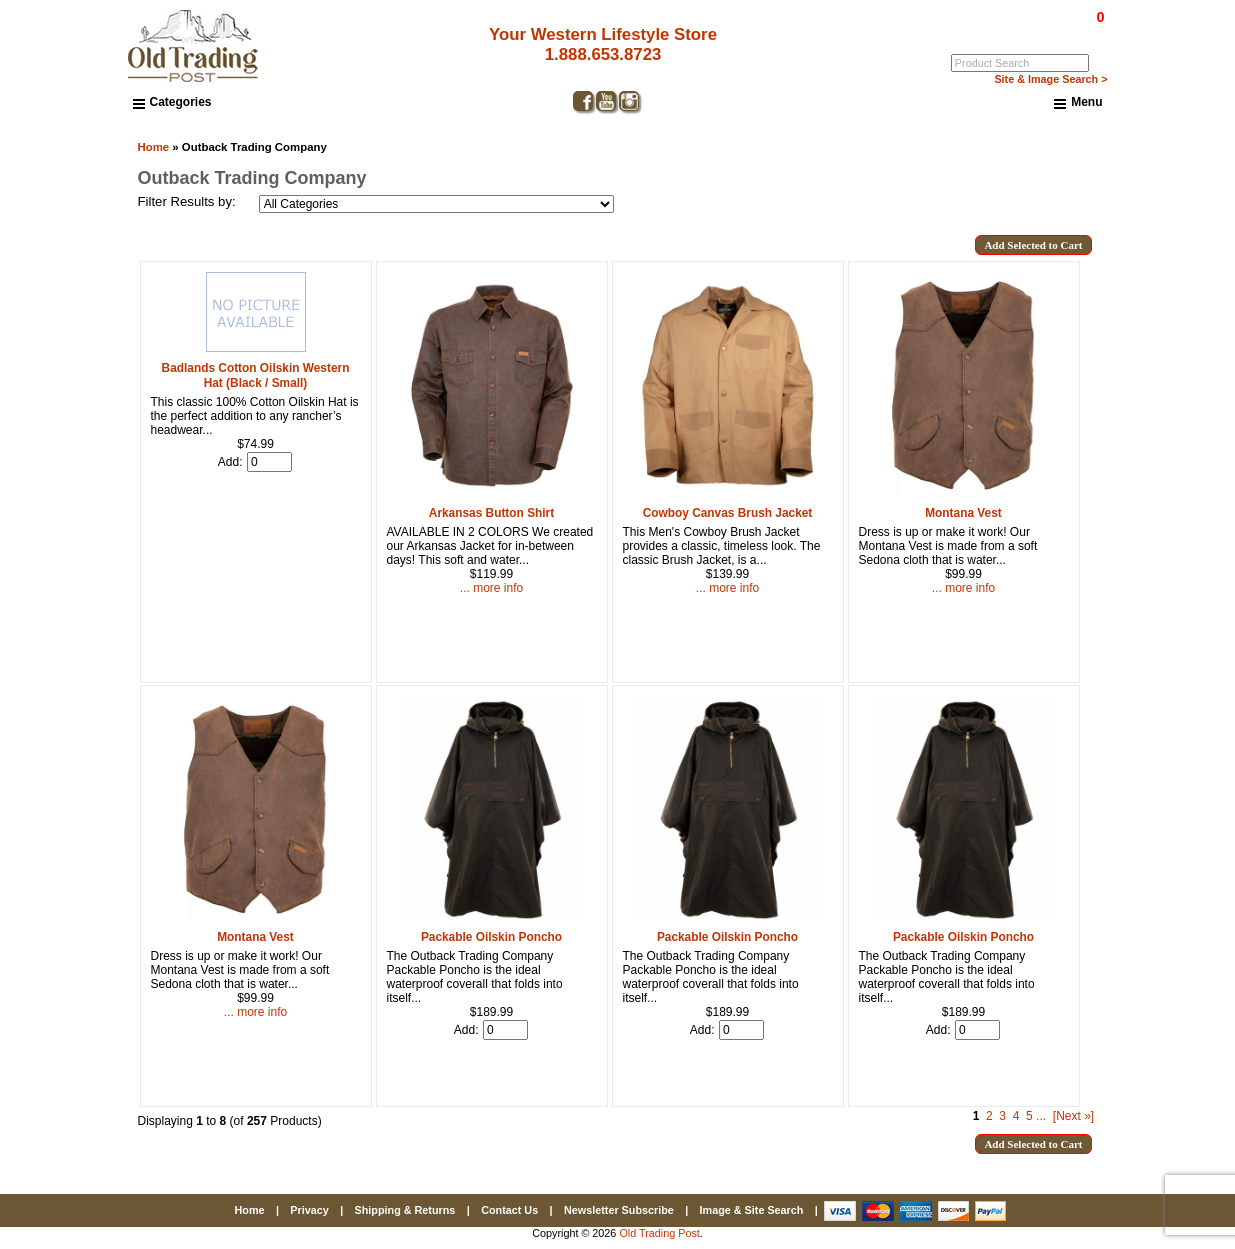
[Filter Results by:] (436, 204)
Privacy (309, 1210)
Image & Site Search (752, 1210)
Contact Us (509, 1210)
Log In (1018, 31)
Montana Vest (255, 937)
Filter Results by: (187, 201)
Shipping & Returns (405, 1210)
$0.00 (1054, 17)
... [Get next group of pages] (1041, 1116)
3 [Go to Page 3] (1002, 1116)
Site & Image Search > (1050, 79)
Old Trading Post (659, 1233)
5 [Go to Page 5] (1029, 1116)
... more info (491, 588)
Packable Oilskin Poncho (491, 937)
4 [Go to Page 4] (1016, 1116)
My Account (1076, 31)
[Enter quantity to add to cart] (269, 462)
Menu (1078, 103)
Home (154, 147)
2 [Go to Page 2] (989, 1116)
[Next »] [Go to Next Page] (1073, 1116)
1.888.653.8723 (603, 54)
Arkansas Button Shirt (491, 513)
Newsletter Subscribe (619, 1210)
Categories (172, 102)
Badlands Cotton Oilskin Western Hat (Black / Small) (256, 375)
